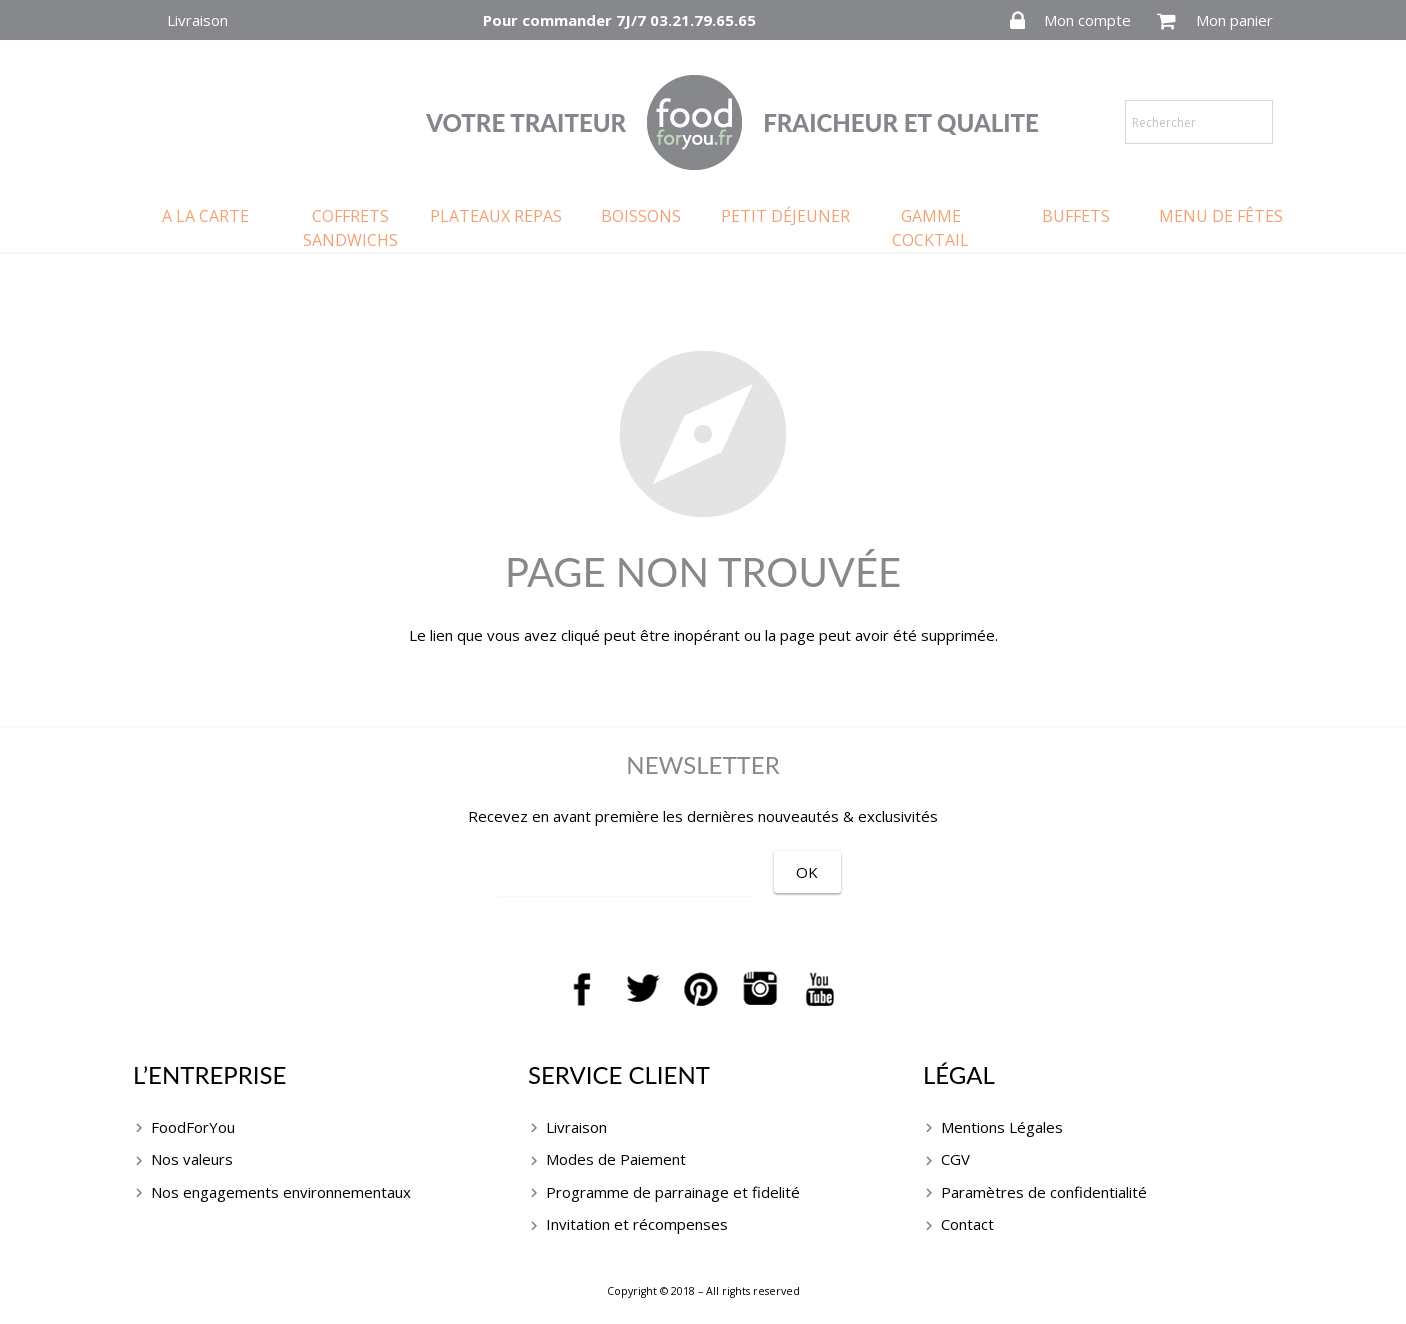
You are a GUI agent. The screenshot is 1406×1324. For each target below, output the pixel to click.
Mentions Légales (1002, 1127)
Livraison (197, 20)
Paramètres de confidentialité (1044, 1192)
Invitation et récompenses (637, 1224)
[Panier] (1166, 21)
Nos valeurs (192, 1159)
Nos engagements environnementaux (281, 1192)
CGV (955, 1159)
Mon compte (1087, 20)
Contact (967, 1224)
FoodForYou (193, 1127)
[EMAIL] (649, 874)
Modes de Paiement (616, 1159)
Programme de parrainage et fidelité (673, 1192)
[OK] (852, 872)
